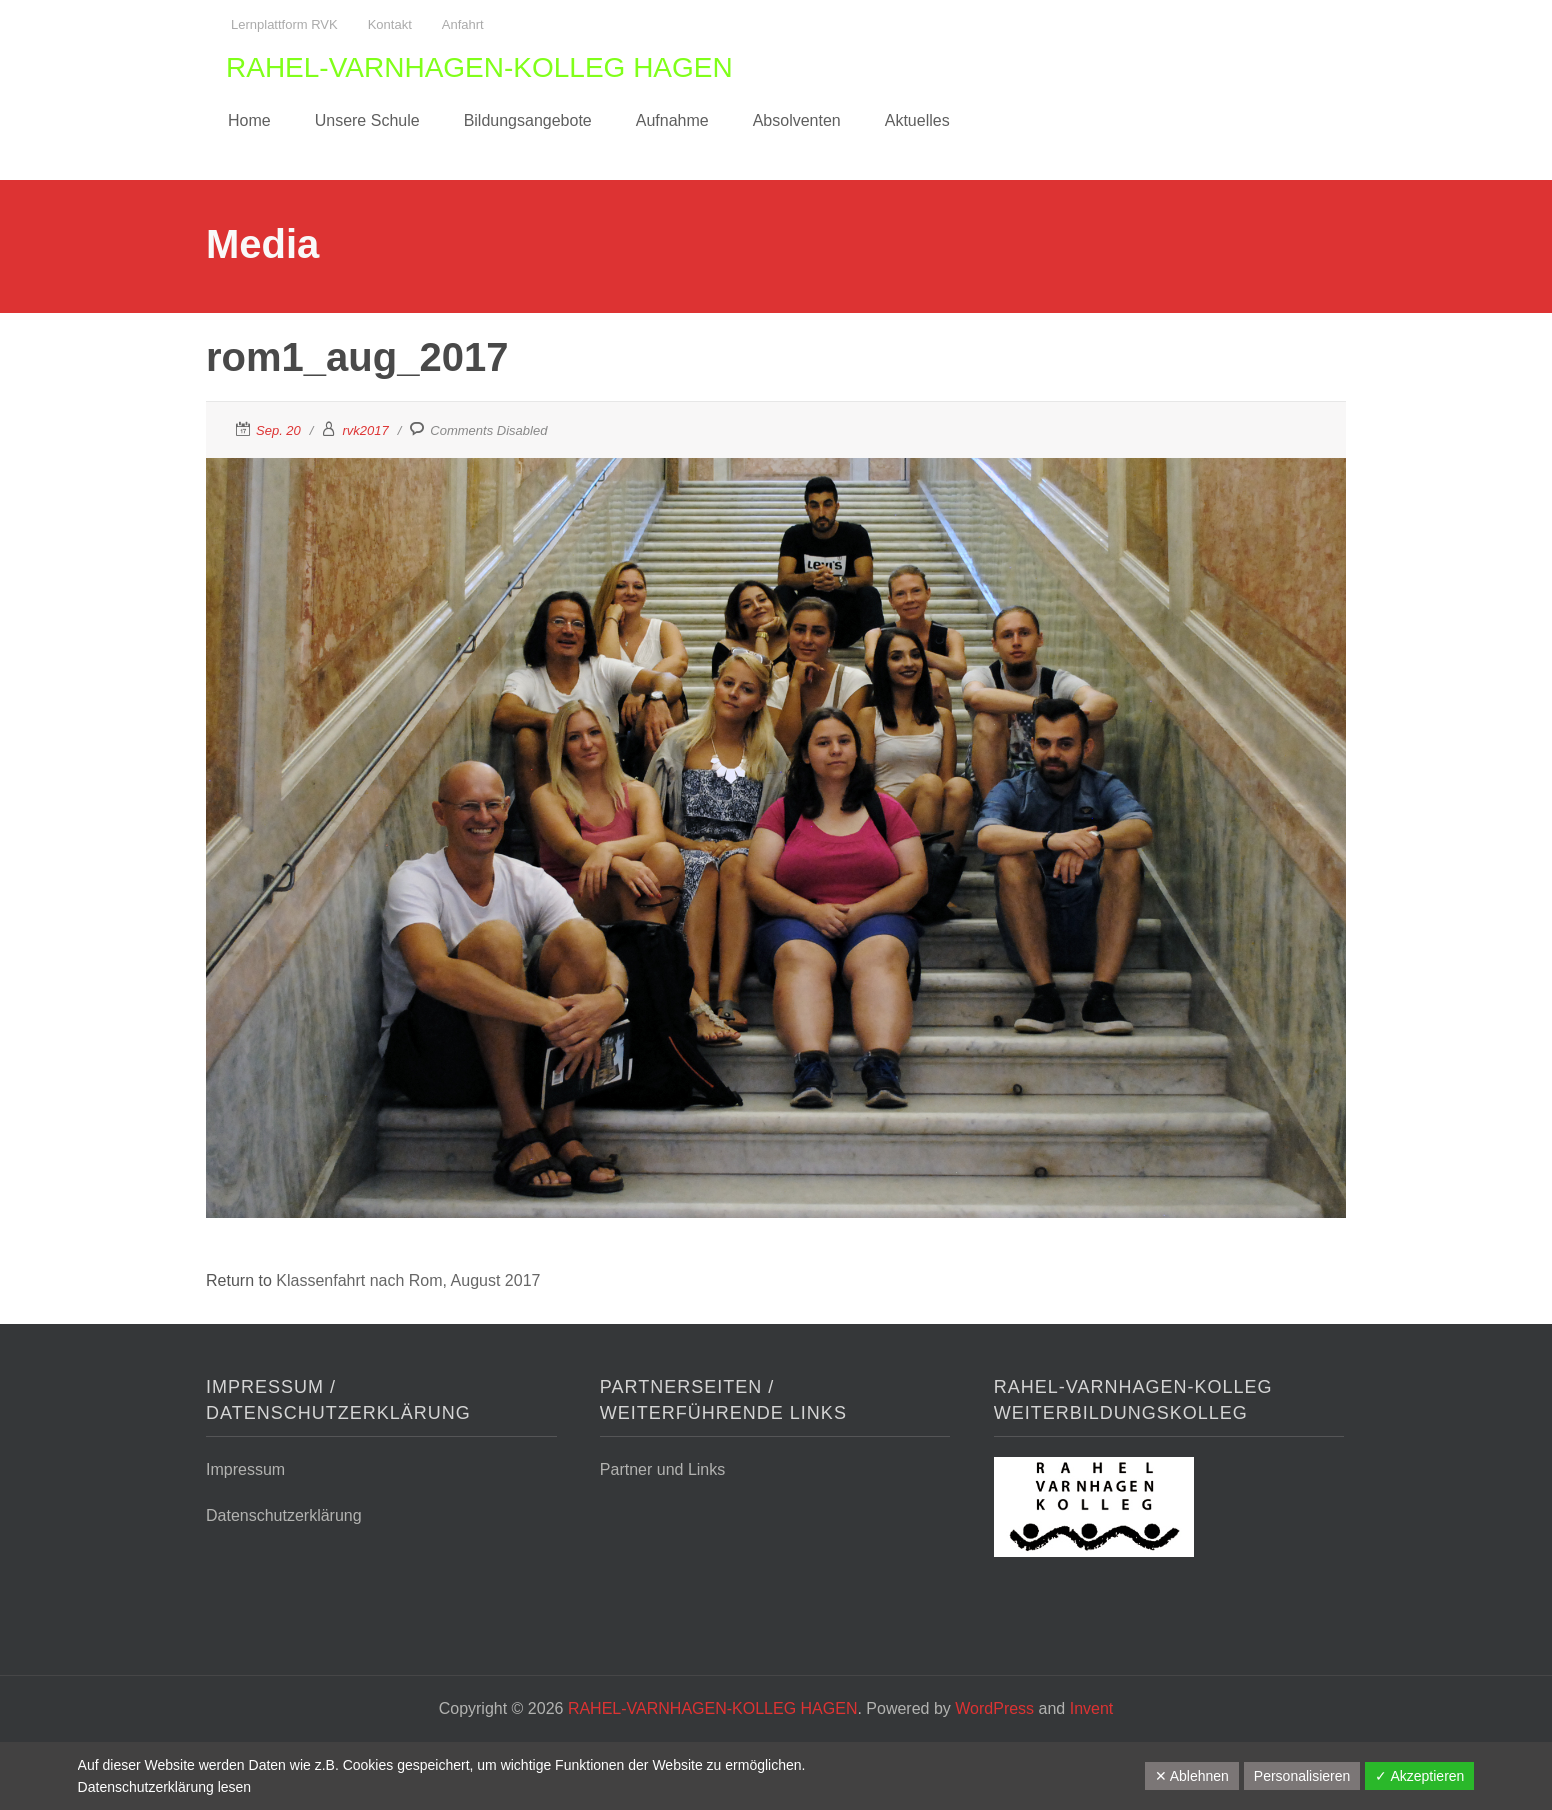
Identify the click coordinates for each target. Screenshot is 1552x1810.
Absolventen (797, 120)
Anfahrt (463, 24)
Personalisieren (1302, 1776)
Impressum (245, 1469)
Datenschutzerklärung (284, 1515)
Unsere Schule (367, 120)
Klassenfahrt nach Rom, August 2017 (408, 1280)
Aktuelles (917, 120)
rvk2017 (365, 430)
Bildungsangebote (528, 120)
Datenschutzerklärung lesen (165, 1787)
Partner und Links (662, 1469)
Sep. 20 (278, 430)
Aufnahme (672, 120)
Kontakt (390, 24)
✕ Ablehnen (1192, 1776)
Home (249, 120)
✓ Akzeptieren (1419, 1776)
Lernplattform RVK (284, 24)
